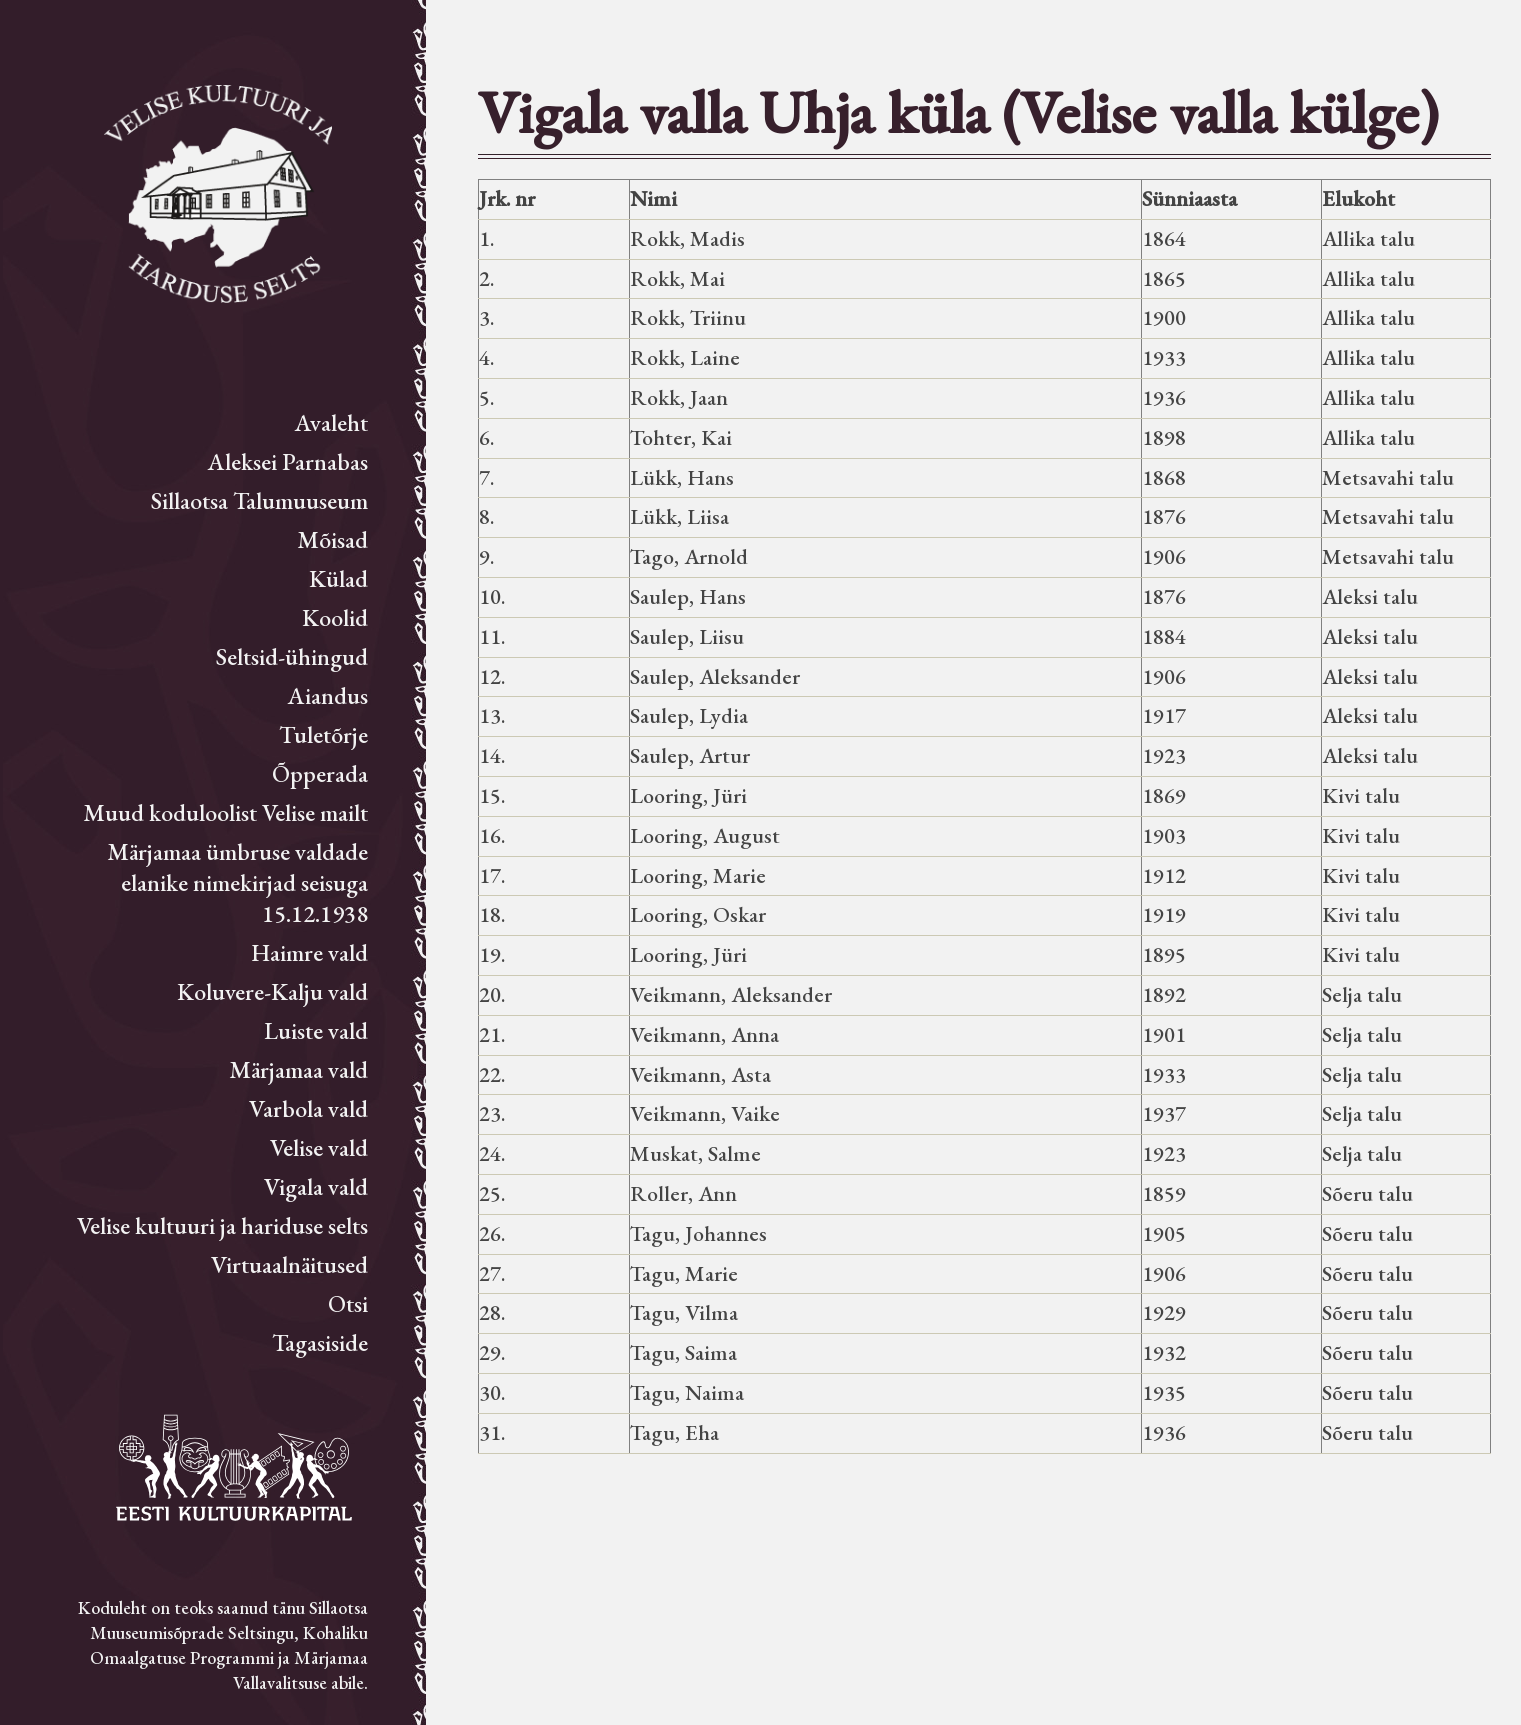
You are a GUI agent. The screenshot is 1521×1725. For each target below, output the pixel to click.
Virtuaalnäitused (289, 1264)
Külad (338, 578)
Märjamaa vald (298, 1069)
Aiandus (328, 695)
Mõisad (332, 539)
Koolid (335, 617)
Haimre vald (309, 952)
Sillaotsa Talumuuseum (259, 500)
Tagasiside (320, 1342)
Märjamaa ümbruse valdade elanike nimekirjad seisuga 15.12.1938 (237, 882)
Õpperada (320, 773)
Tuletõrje (323, 734)
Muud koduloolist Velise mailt (225, 812)
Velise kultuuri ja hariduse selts (222, 1225)
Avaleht (331, 422)
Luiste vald (316, 1030)
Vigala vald (316, 1186)
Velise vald (319, 1147)
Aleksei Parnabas (288, 461)
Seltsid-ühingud (292, 656)
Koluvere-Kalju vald (272, 991)
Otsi (348, 1303)
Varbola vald (308, 1108)
